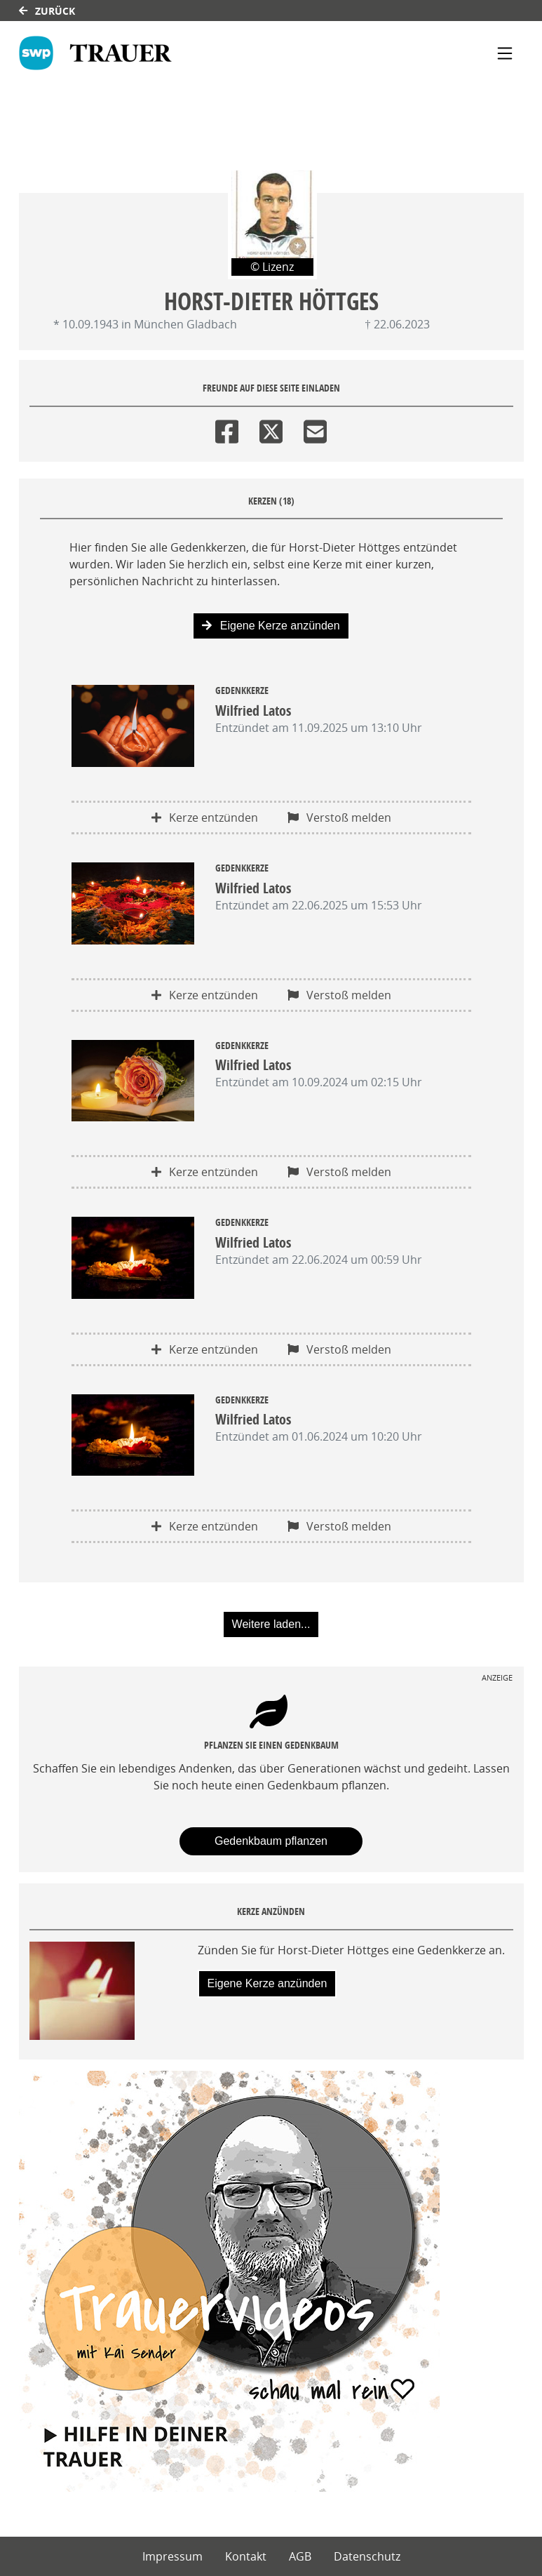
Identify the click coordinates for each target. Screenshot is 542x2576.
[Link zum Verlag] (95, 53)
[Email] (315, 428)
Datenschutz (367, 2556)
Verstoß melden (339, 817)
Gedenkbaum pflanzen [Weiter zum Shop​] (271, 1841)
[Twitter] (271, 428)
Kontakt (245, 2556)
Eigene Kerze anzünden (270, 626)
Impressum (172, 2556)
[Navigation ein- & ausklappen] (505, 53)
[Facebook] (226, 428)
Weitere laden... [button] (271, 1624)
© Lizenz (272, 266)
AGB (300, 2556)
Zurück (47, 11)
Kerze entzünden (204, 817)
